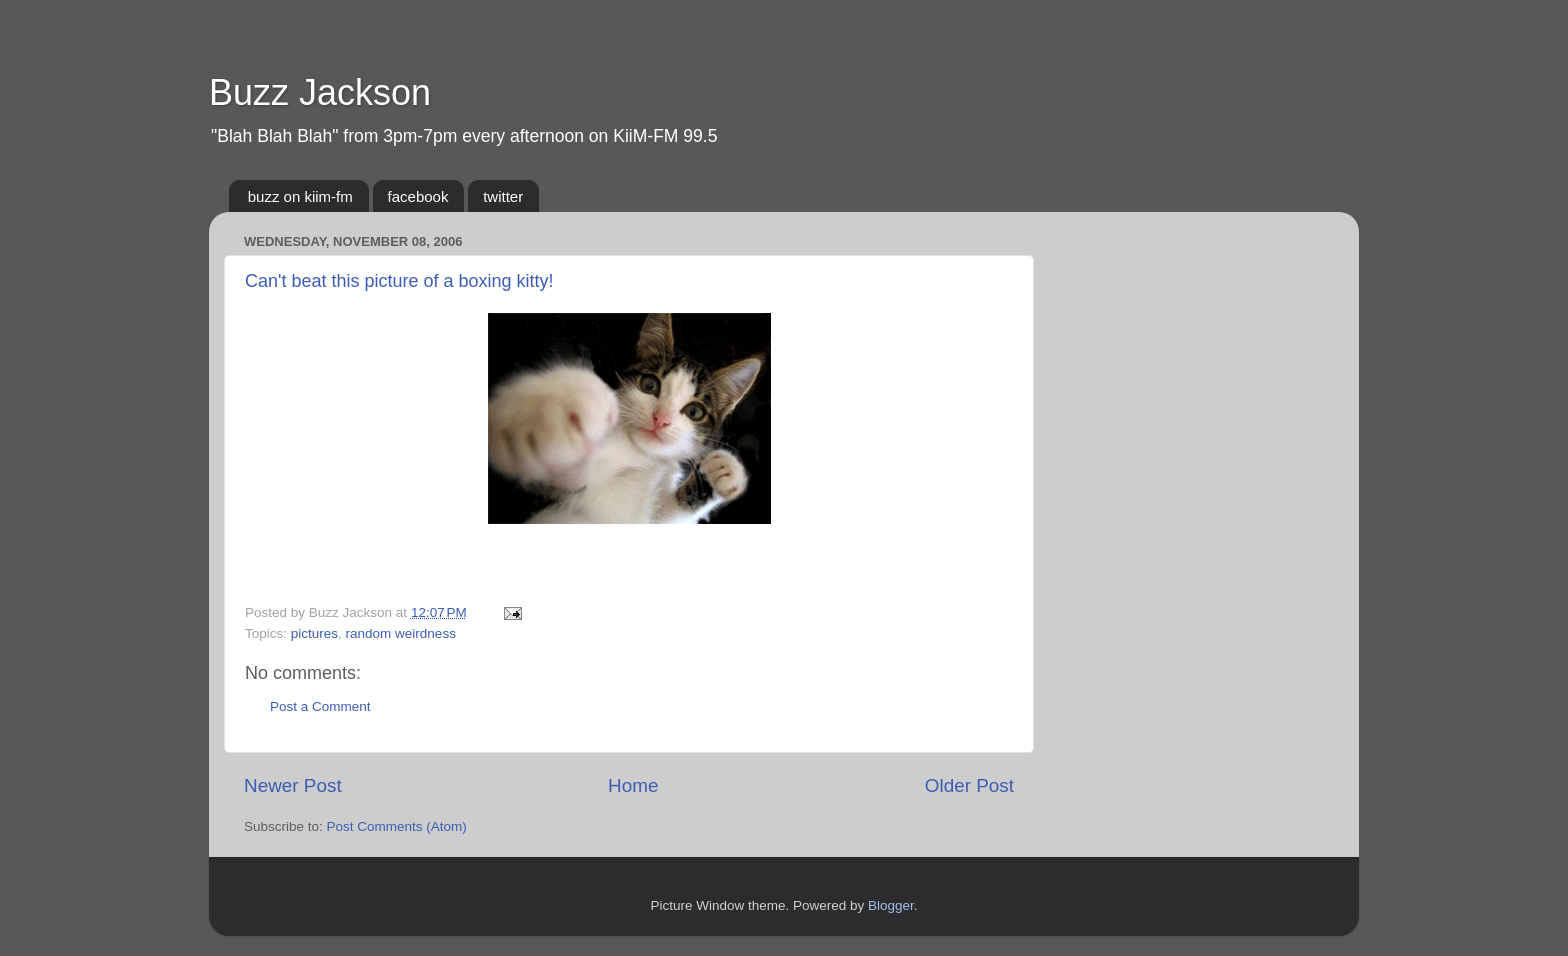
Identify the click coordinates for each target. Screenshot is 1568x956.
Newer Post (293, 785)
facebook (418, 196)
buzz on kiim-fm (300, 196)
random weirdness (401, 633)
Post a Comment (320, 706)
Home (633, 785)
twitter (503, 196)
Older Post (969, 785)
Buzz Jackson (320, 92)
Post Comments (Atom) (397, 826)
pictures (314, 633)
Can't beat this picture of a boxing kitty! (399, 281)
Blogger (891, 905)
